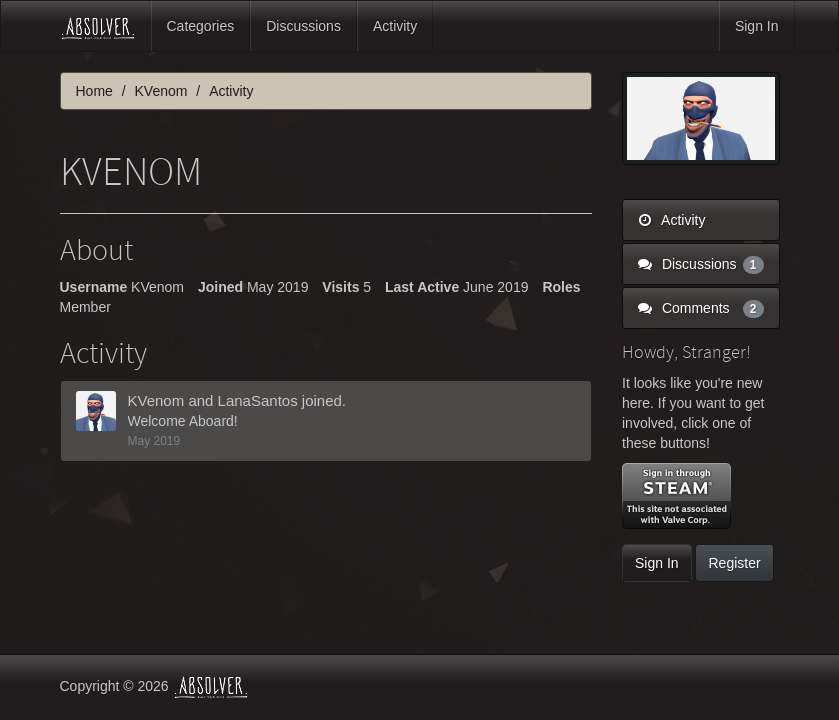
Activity (395, 26)
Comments (701, 308)
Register (734, 563)
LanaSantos (258, 400)
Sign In (757, 26)
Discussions (303, 26)
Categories (201, 26)
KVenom (156, 400)
